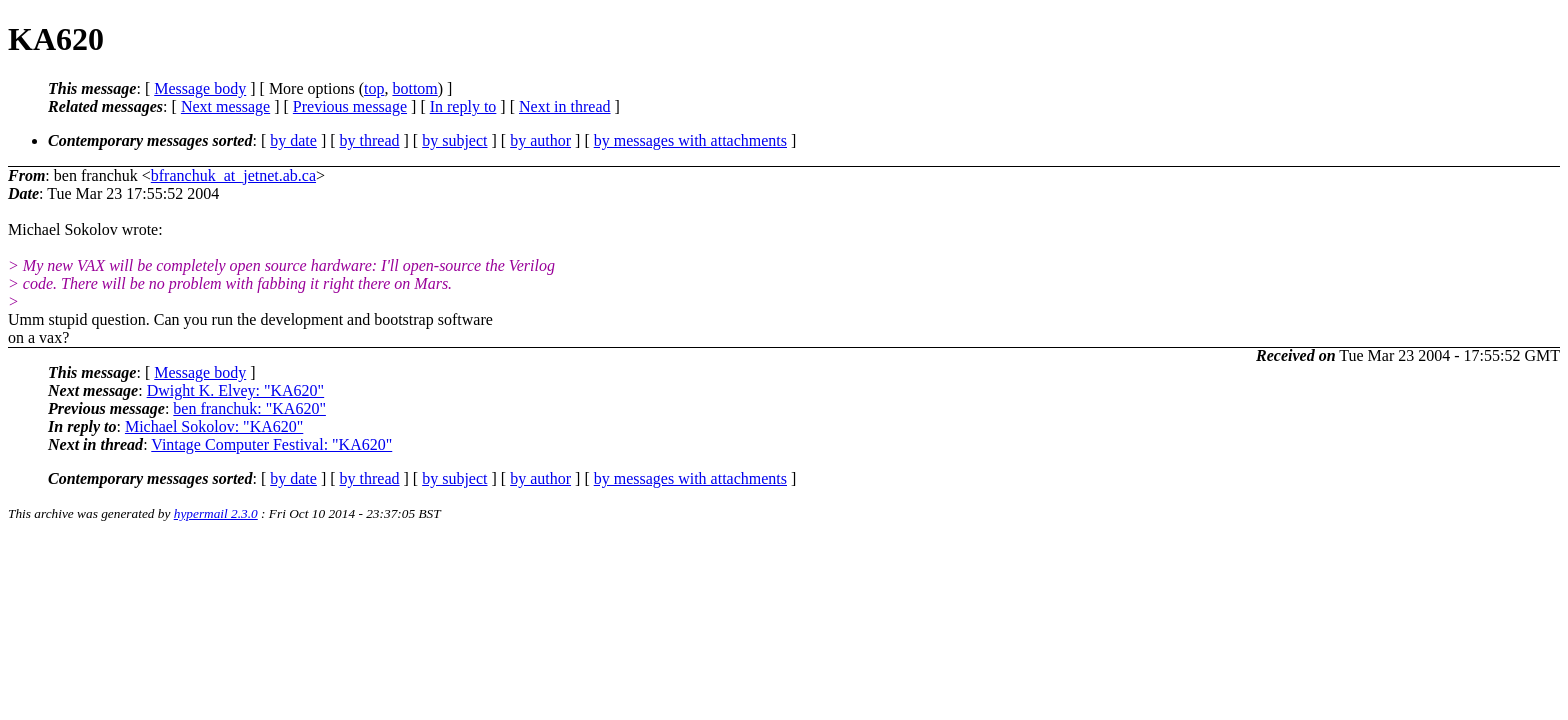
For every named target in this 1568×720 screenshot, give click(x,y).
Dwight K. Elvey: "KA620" (236, 390)
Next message (225, 106)
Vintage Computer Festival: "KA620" (271, 444)
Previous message (350, 106)
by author (540, 140)
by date (293, 140)
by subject (454, 140)
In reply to (463, 106)
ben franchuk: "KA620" (249, 408)
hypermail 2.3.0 (216, 513)
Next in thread (565, 106)
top (374, 88)
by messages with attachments (690, 140)
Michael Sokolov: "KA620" (214, 426)
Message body (200, 88)
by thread (370, 140)
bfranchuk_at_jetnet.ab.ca (233, 175)
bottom (414, 88)
